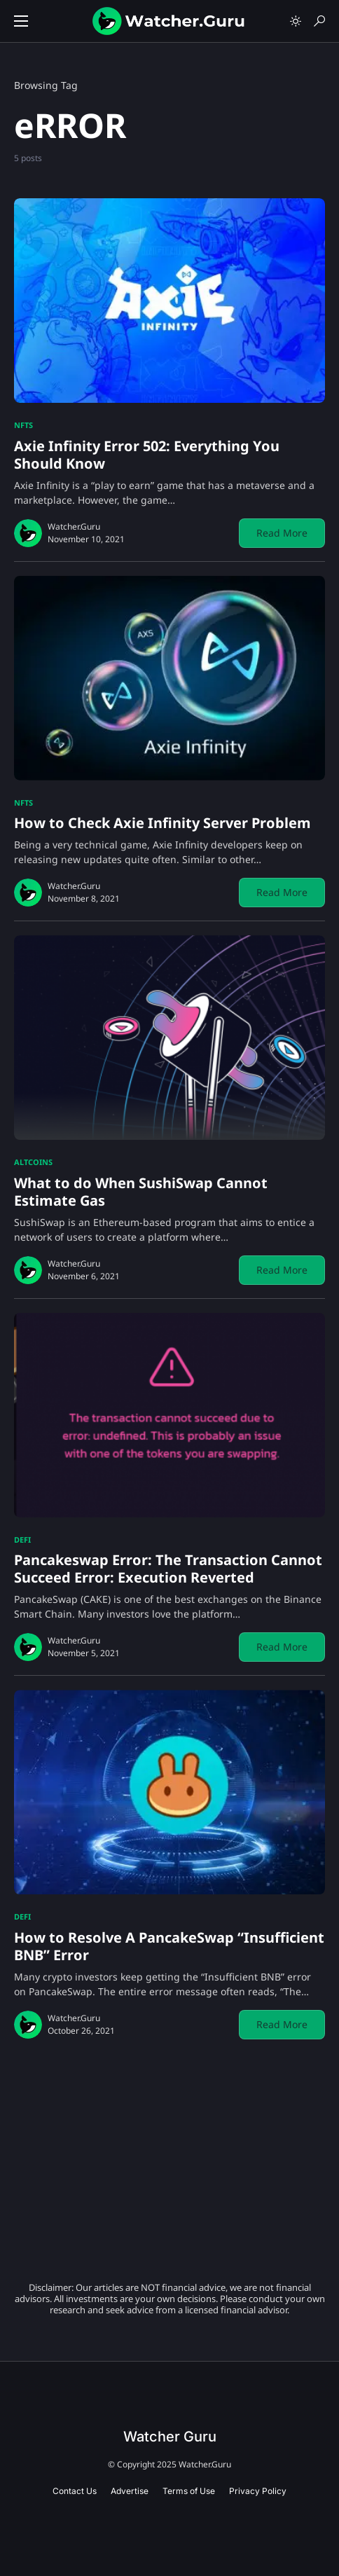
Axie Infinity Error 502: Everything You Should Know (146, 454)
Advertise (129, 2491)
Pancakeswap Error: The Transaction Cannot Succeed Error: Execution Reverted (168, 1568)
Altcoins (33, 1162)
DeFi (22, 1539)
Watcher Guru (169, 2436)
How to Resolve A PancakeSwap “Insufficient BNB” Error (169, 1946)
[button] (21, 21)
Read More (281, 532)
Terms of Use (188, 2491)
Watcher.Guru (74, 526)
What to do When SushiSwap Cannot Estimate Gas (141, 1191)
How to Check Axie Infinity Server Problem (162, 823)
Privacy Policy (257, 2491)
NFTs (23, 425)
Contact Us (75, 2491)
